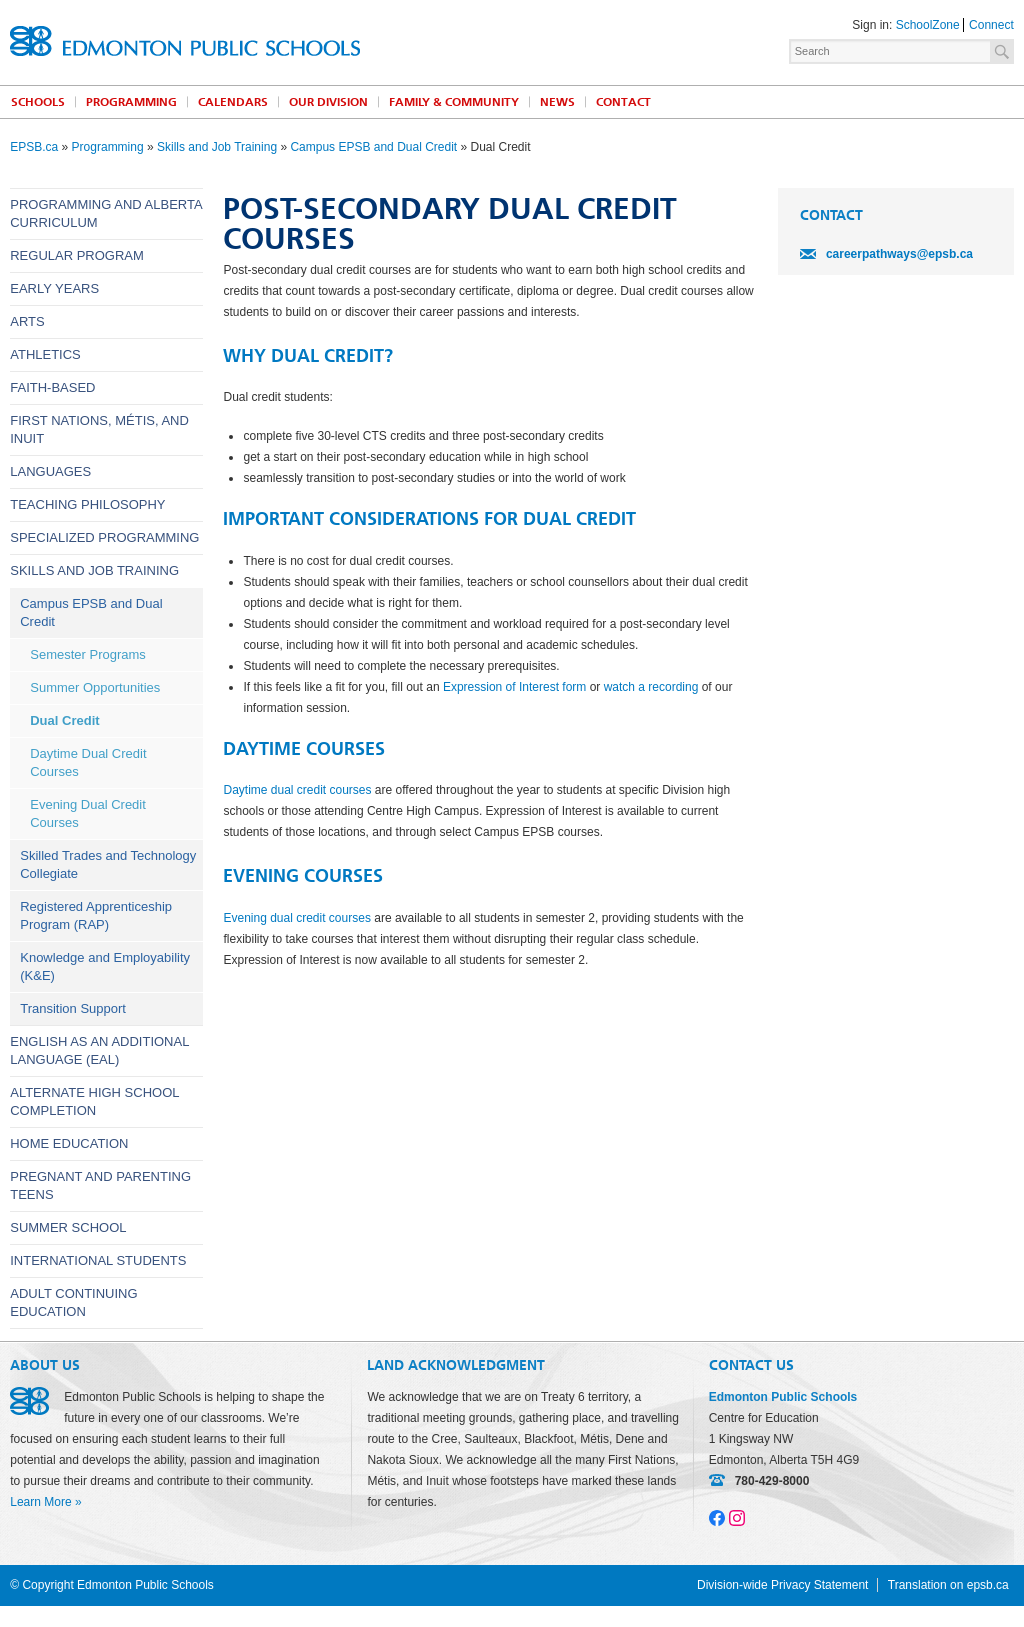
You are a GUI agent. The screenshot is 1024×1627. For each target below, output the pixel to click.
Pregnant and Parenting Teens (100, 1185)
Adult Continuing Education (73, 1302)
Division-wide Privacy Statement (782, 1585)
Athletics (45, 354)
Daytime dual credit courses (297, 790)
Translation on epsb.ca (948, 1585)
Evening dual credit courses (296, 918)
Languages (50, 471)
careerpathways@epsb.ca (899, 254)
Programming (131, 102)
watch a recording (651, 687)
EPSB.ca (34, 147)
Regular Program (77, 255)
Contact (623, 102)
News (557, 102)
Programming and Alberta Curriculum (106, 213)
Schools (38, 102)
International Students (98, 1260)
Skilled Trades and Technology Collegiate (108, 864)
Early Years (54, 288)
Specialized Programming (104, 537)
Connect (991, 25)
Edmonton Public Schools (185, 41)
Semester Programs (88, 654)
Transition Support (73, 1008)
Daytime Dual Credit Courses (88, 762)
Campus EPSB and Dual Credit (373, 147)
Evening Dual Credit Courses (88, 813)
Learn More (40, 1502)
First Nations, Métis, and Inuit (99, 429)
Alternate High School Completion (94, 1101)
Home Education (69, 1143)
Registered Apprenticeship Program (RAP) (96, 915)
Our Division (328, 102)
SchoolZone (928, 25)
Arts (27, 321)
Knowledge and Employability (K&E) (105, 966)
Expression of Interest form (514, 687)
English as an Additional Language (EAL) (99, 1050)
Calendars (233, 102)
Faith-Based (52, 387)
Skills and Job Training (217, 147)
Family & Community (454, 102)
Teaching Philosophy (87, 504)
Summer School (68, 1227)
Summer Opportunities (95, 687)
